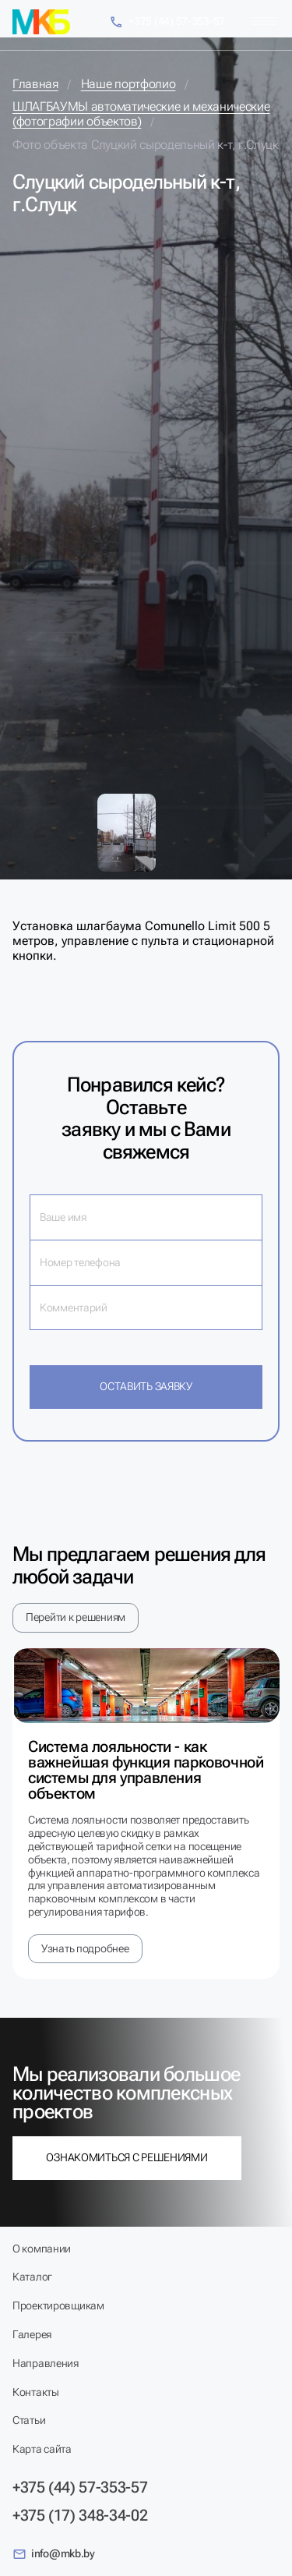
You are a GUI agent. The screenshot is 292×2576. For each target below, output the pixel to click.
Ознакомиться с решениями (126, 2157)
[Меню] (264, 21)
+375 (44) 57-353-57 (167, 22)
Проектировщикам (58, 2305)
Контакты (35, 2392)
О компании (41, 2248)
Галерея (31, 2334)
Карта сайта (42, 2449)
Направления (45, 2363)
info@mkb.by (53, 2554)
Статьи (28, 2420)
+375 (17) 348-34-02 (79, 2515)
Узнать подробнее (85, 1948)
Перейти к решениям (75, 1617)
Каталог (32, 2276)
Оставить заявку (146, 1386)
